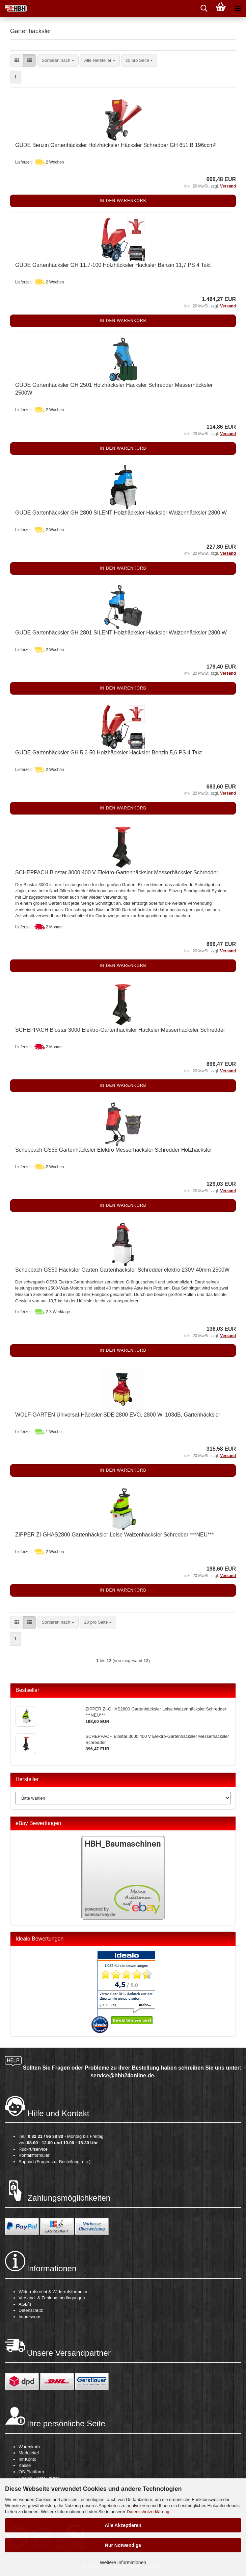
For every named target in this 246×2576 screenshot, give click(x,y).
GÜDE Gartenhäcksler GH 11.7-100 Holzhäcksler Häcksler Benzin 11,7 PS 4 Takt (113, 265)
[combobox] (58, 60)
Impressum (29, 2316)
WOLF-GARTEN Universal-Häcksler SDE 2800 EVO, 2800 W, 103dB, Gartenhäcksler (117, 1415)
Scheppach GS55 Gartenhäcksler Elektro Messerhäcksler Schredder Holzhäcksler (113, 1150)
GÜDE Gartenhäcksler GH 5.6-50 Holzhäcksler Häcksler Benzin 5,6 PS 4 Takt (108, 752)
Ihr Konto (27, 2459)
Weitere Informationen (123, 2562)
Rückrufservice (33, 2149)
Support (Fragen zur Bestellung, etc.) (54, 2161)
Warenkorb (29, 2446)
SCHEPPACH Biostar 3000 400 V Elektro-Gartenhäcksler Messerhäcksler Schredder (116, 872)
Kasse (25, 2465)
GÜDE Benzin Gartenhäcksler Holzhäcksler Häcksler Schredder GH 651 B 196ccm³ (115, 145)
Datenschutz (31, 2310)
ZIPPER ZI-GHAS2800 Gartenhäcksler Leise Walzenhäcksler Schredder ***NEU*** (114, 1534)
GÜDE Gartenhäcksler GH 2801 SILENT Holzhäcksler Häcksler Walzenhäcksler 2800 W (121, 632)
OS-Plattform (31, 2471)
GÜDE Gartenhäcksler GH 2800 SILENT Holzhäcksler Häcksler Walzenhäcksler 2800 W (121, 513)
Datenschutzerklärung (148, 2511)
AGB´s (25, 2304)
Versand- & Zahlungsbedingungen (52, 2297)
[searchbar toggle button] (203, 8)
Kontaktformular (34, 2155)
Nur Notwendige (123, 2545)
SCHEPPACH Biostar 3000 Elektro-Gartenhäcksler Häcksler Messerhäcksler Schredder (120, 1030)
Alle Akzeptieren (123, 2525)
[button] (16, 60)
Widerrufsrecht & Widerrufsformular (53, 2291)
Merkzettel (29, 2452)
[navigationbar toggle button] (237, 8)
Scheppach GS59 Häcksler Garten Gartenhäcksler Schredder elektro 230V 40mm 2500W (122, 1270)
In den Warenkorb (123, 200)
